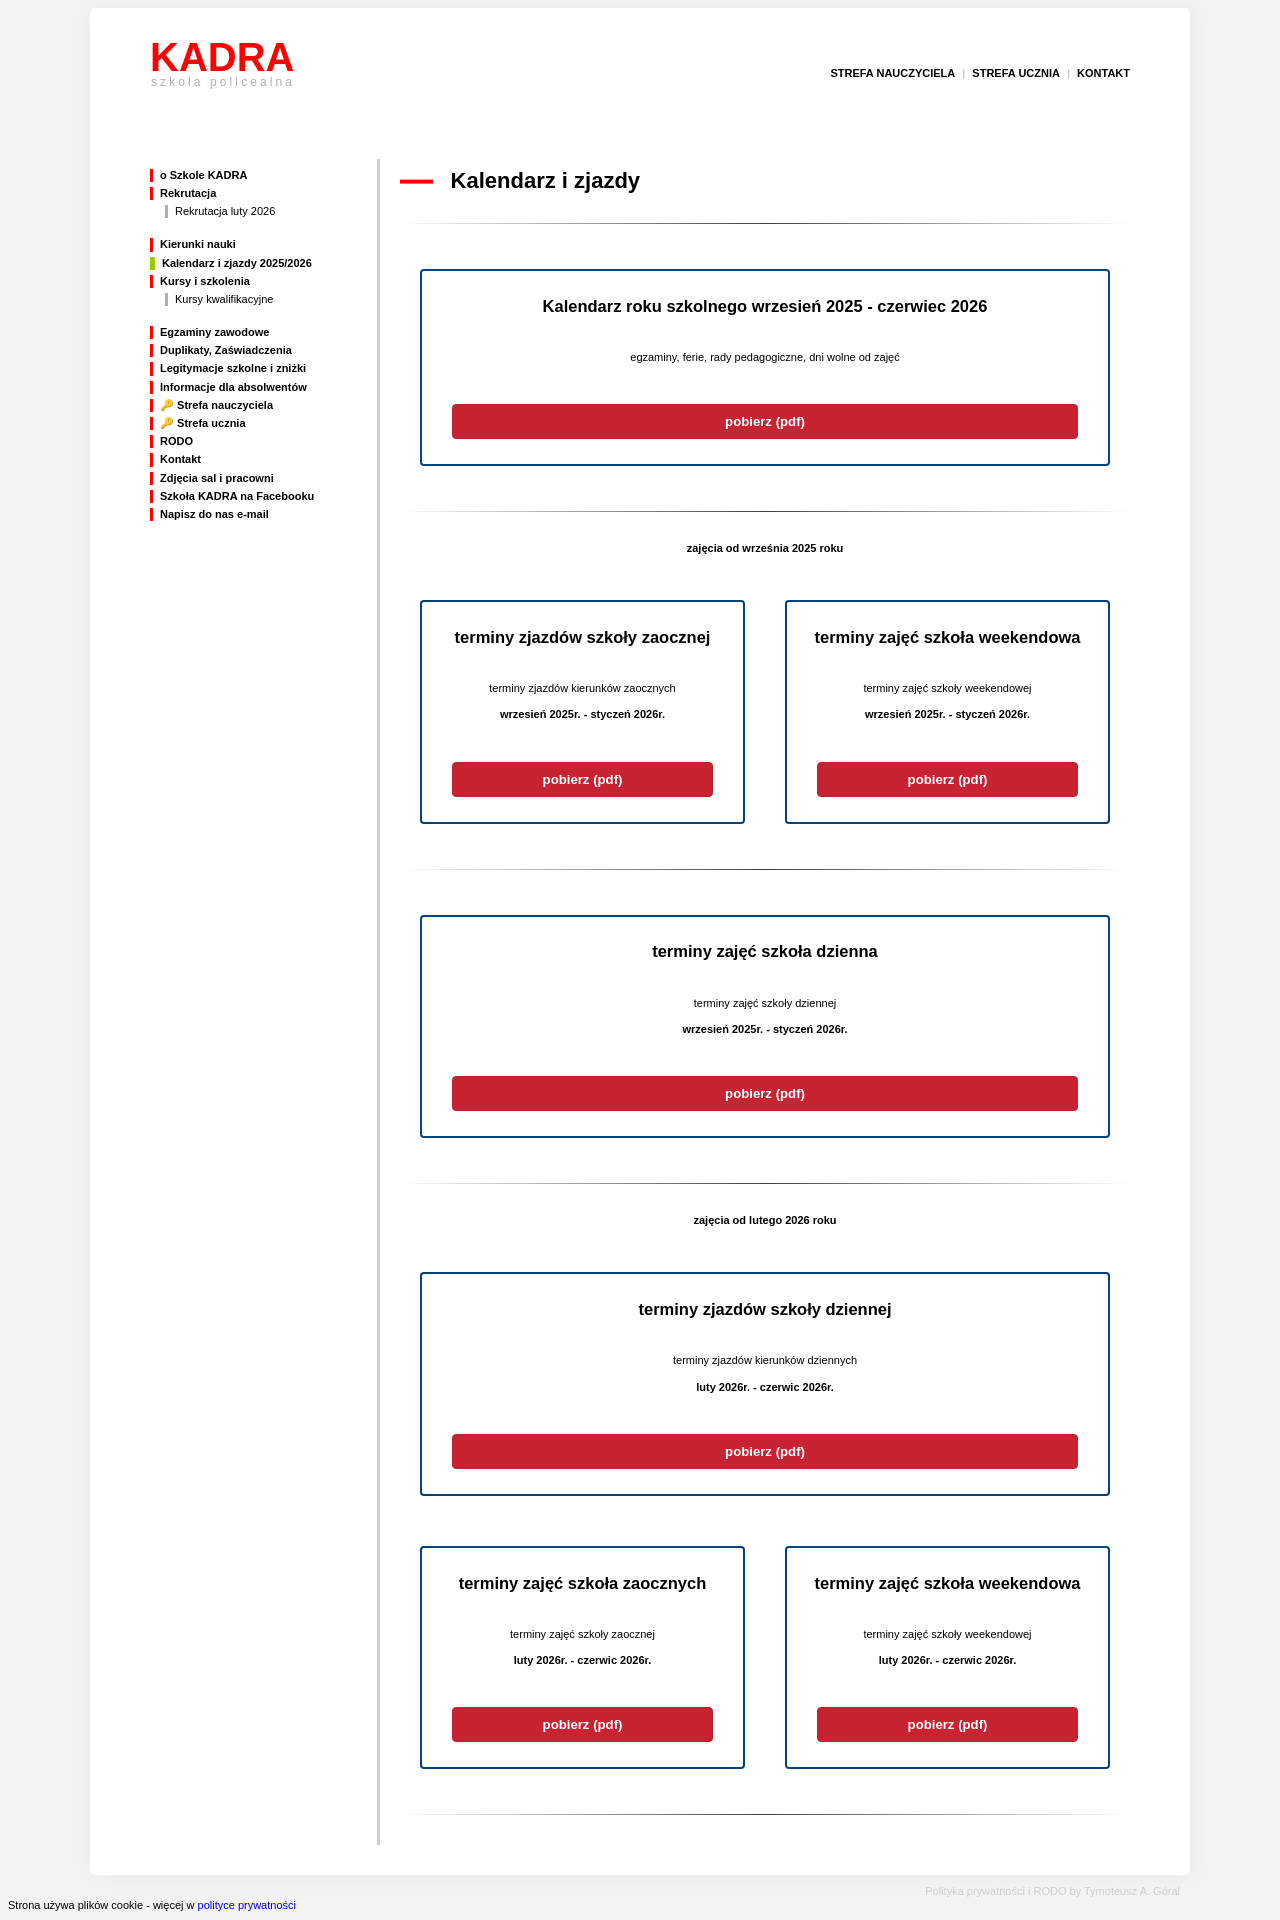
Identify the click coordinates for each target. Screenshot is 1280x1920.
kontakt (1103, 73)
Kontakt (180, 459)
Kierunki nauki (198, 244)
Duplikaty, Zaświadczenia (226, 350)
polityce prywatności (247, 1905)
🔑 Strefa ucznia (203, 423)
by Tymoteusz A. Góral (1125, 1891)
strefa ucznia (1016, 73)
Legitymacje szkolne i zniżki (233, 368)
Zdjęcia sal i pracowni (217, 478)
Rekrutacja (188, 193)
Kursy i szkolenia (205, 281)
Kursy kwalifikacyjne (224, 299)
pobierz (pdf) (765, 421)
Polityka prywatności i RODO (995, 1891)
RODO (176, 441)
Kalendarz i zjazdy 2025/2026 (237, 263)
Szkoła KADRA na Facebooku (237, 496)
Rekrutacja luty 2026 (225, 211)
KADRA (222, 73)
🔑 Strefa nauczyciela (216, 405)
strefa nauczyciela (892, 73)
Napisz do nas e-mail (214, 514)
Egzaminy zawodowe (214, 332)
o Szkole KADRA (203, 175)
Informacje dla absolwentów (233, 387)
